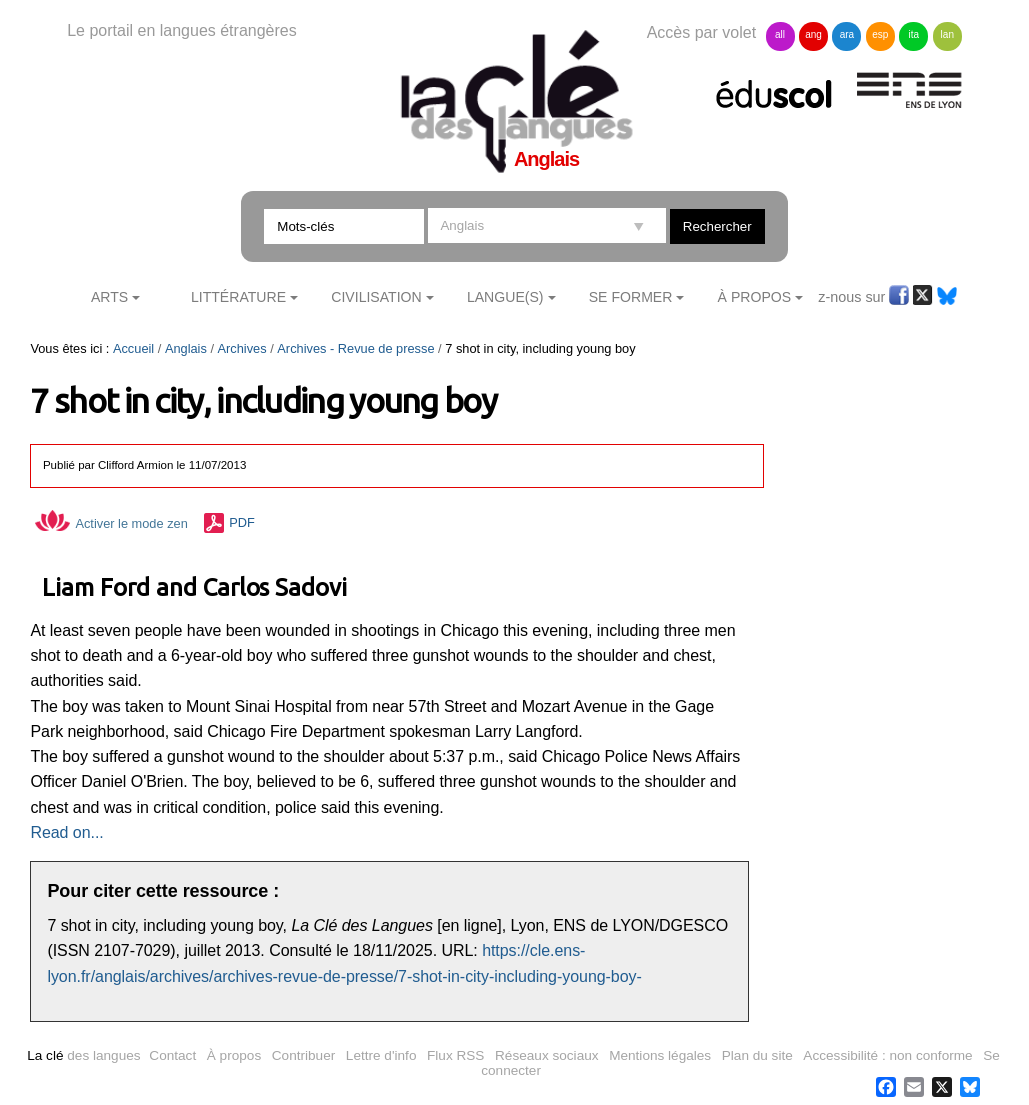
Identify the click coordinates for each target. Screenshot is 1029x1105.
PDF (242, 523)
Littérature (238, 297)
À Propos (755, 297)
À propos (234, 1055)
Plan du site (757, 1055)
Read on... (66, 832)
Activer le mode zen (111, 523)
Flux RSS (455, 1055)
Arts (109, 297)
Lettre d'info (381, 1055)
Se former (631, 297)
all (780, 34)
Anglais (186, 348)
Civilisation (376, 297)
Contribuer (303, 1055)
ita (914, 34)
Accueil (133, 348)
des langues (83, 1055)
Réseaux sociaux (547, 1055)
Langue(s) (505, 297)
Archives (242, 348)
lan (947, 34)
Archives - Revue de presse (355, 348)
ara (847, 34)
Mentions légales (660, 1055)
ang (813, 34)
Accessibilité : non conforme (887, 1055)
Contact (172, 1055)
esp (880, 34)
